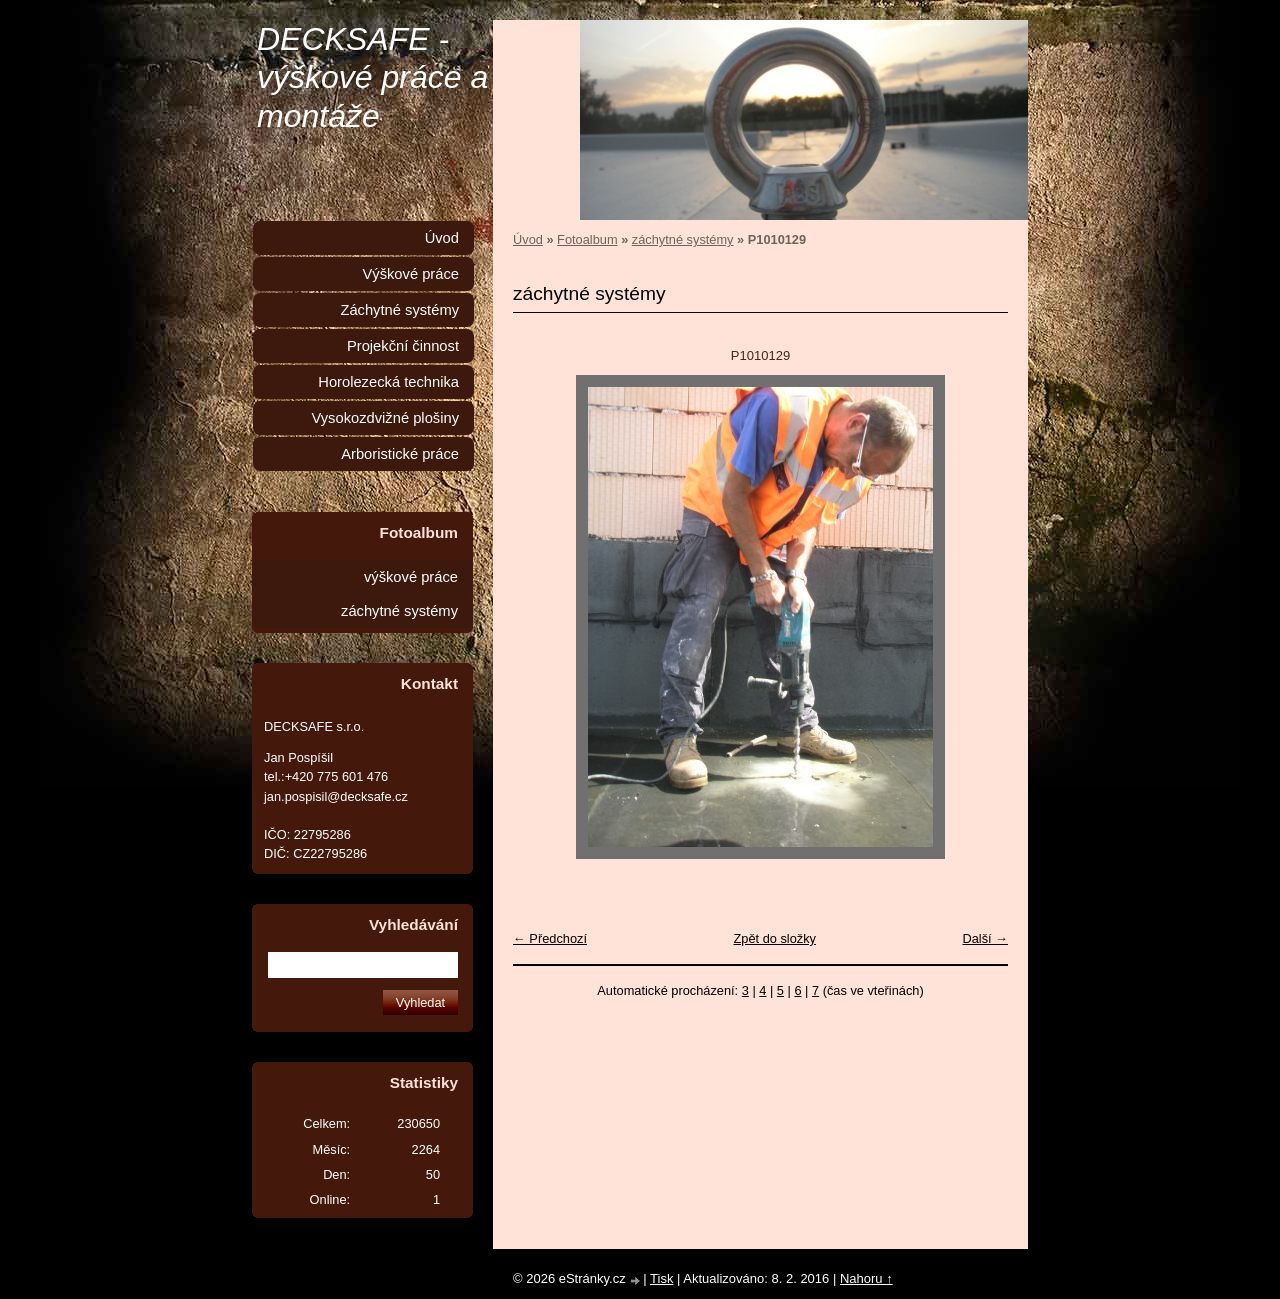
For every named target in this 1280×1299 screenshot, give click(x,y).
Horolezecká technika (388, 382)
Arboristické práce (400, 454)
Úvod (528, 239)
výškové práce (411, 577)
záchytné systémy (683, 239)
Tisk (661, 1278)
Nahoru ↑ (866, 1278)
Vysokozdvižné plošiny (385, 418)
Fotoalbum (587, 239)
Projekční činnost (403, 346)
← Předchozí (550, 938)
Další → (985, 938)
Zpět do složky (774, 938)
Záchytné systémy (399, 310)
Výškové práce (410, 274)
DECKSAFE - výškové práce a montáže (372, 77)
